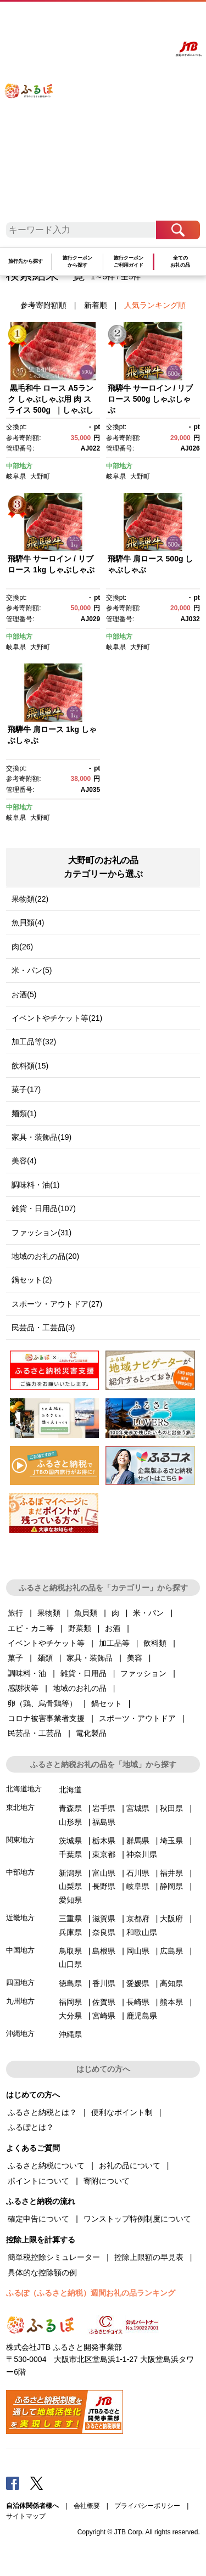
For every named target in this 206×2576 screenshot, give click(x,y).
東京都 (103, 1854)
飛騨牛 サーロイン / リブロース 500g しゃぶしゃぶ (150, 399)
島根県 (103, 1951)
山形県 (70, 1822)
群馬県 (137, 1840)
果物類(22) (30, 899)
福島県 (103, 1822)
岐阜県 (16, 476)
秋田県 (171, 1808)
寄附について (106, 2180)
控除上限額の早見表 (148, 2257)
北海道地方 (24, 1789)
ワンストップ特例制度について (137, 2218)
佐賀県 (103, 2002)
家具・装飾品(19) (41, 1137)
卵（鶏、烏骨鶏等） (42, 1703)
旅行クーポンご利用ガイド (128, 261)
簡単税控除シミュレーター (54, 2257)
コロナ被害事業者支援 (46, 1718)
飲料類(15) (30, 1065)
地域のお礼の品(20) (45, 1256)
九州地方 (20, 2001)
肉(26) (22, 946)
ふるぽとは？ (31, 2127)
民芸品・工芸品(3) (43, 1327)
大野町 (40, 476)
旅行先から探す (25, 261)
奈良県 (103, 1932)
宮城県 (137, 1808)
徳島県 (70, 1983)
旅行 (15, 1612)
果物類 (48, 1612)
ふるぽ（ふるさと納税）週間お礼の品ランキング (90, 2292)
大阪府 (171, 1918)
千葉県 (70, 1854)
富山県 (103, 1873)
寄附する (156, 20)
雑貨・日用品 (83, 1673)
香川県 (103, 1983)
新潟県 (70, 1873)
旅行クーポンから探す (77, 261)
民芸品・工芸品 (35, 1733)
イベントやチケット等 (46, 1643)
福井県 (171, 1873)
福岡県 (70, 2002)
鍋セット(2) (32, 1279)
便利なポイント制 (122, 2112)
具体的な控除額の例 (42, 2272)
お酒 (112, 1628)
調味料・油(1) (35, 1184)
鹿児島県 (141, 2015)
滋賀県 (103, 1918)
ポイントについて (38, 2180)
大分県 (70, 2015)
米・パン (148, 1612)
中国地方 (20, 1950)
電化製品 (91, 1733)
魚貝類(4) (28, 922)
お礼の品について (129, 2165)
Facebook (12, 2483)
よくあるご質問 (107, 20)
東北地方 (20, 1807)
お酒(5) (24, 994)
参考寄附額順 (43, 305)
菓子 (15, 1657)
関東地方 (20, 1840)
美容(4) (24, 1160)
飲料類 (154, 1643)
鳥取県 (70, 1951)
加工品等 (114, 1643)
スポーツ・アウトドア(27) (57, 1304)
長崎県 (137, 2002)
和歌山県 (141, 1932)
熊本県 (171, 2002)
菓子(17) (26, 1089)
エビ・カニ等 (31, 1628)
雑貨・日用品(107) (44, 1208)
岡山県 (137, 1951)
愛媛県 (137, 1983)
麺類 (45, 1657)
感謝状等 (23, 1688)
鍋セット (106, 1703)
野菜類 (79, 1628)
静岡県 (171, 1886)
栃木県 (103, 1840)
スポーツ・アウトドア (137, 1718)
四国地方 (20, 1982)
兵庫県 (70, 1932)
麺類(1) (24, 1113)
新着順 (95, 305)
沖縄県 (70, 2034)
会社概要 (87, 2506)
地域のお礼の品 (80, 1688)
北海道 (70, 1789)
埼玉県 (171, 1840)
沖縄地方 (20, 2033)
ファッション (143, 1673)
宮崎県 (103, 2015)
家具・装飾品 (89, 1657)
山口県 (70, 1964)
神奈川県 (141, 1854)
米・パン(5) (32, 970)
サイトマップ (26, 2516)
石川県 (137, 1873)
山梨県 (70, 1886)
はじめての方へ (76, 20)
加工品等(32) (34, 1041)
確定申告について (38, 2218)
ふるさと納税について (46, 2165)
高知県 (171, 1983)
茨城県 (70, 1840)
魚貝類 (85, 1612)
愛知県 (70, 1900)
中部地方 (19, 466)
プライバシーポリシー (147, 2506)
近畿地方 (20, 1918)
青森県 (70, 1808)
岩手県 (103, 1808)
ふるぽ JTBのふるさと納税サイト (35, 115)
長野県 (103, 1886)
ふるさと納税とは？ (42, 2112)
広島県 (171, 1951)
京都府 (137, 1918)
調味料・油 (27, 1673)
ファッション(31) (41, 1232)
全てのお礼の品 (180, 261)
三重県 (70, 1918)
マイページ (134, 20)
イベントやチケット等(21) (57, 1018)
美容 (134, 1657)
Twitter (36, 2483)
